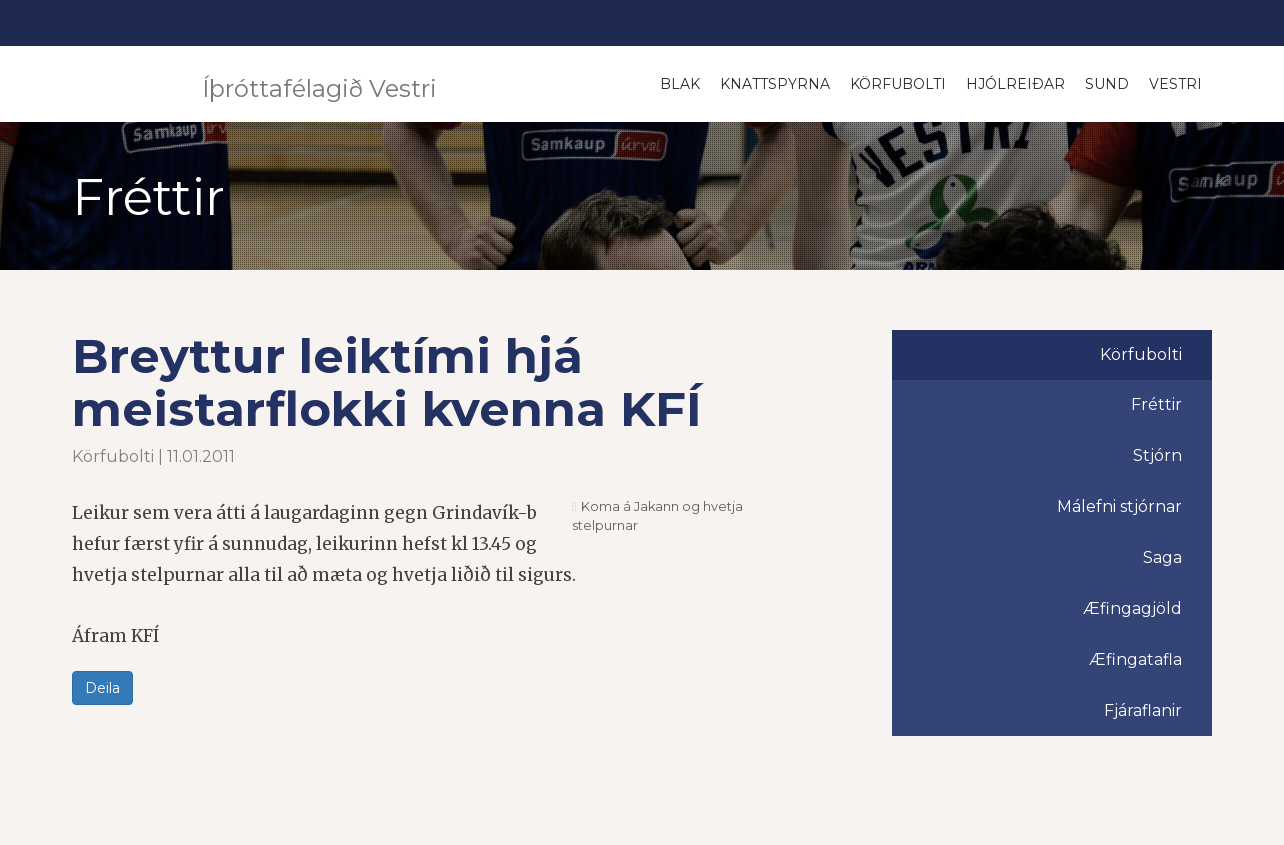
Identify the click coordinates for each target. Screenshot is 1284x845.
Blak (680, 84)
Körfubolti (898, 84)
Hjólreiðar (1015, 84)
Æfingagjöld (1132, 608)
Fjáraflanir (1143, 710)
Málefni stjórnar (1119, 506)
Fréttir (1156, 404)
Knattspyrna (775, 84)
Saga (1162, 557)
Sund (1107, 84)
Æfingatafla (1135, 659)
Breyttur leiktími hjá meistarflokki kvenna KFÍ (387, 382)
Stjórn (1157, 455)
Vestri (1175, 84)
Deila (102, 688)
